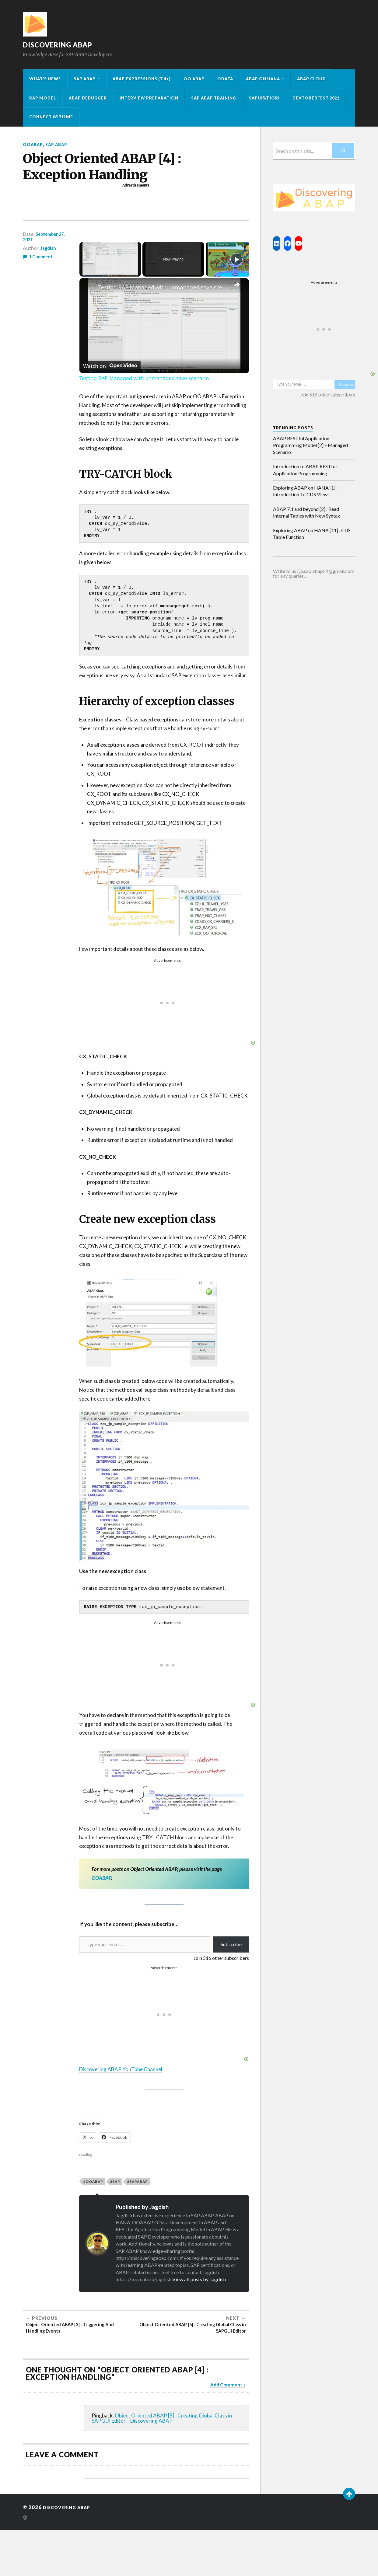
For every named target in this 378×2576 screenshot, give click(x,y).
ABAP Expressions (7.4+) (142, 78)
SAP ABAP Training (213, 98)
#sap (115, 2181)
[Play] (236, 259)
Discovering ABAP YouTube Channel (120, 2069)
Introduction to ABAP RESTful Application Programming (305, 469)
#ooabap (93, 2181)
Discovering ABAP (66, 44)
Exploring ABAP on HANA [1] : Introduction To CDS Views (305, 491)
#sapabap (137, 2181)
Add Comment (226, 2384)
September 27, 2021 (45, 236)
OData (225, 78)
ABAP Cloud (311, 78)
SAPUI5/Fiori (264, 98)
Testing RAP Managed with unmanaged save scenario (163, 287)
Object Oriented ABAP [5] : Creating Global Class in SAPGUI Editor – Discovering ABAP (162, 2418)
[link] (89, 288)
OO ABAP (194, 78)
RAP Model (42, 98)
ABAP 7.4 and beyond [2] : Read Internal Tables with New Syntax (306, 512)
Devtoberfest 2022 (315, 98)
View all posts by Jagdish (199, 2279)
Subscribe (231, 1944)
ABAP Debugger (88, 98)
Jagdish (48, 248)
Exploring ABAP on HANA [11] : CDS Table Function (312, 533)
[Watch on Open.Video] (110, 364)
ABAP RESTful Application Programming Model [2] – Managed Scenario (310, 445)
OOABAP (34, 144)
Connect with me (51, 116)
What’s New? (45, 78)
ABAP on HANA (263, 78)
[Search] (343, 150)
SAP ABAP (85, 78)
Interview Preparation (149, 98)
